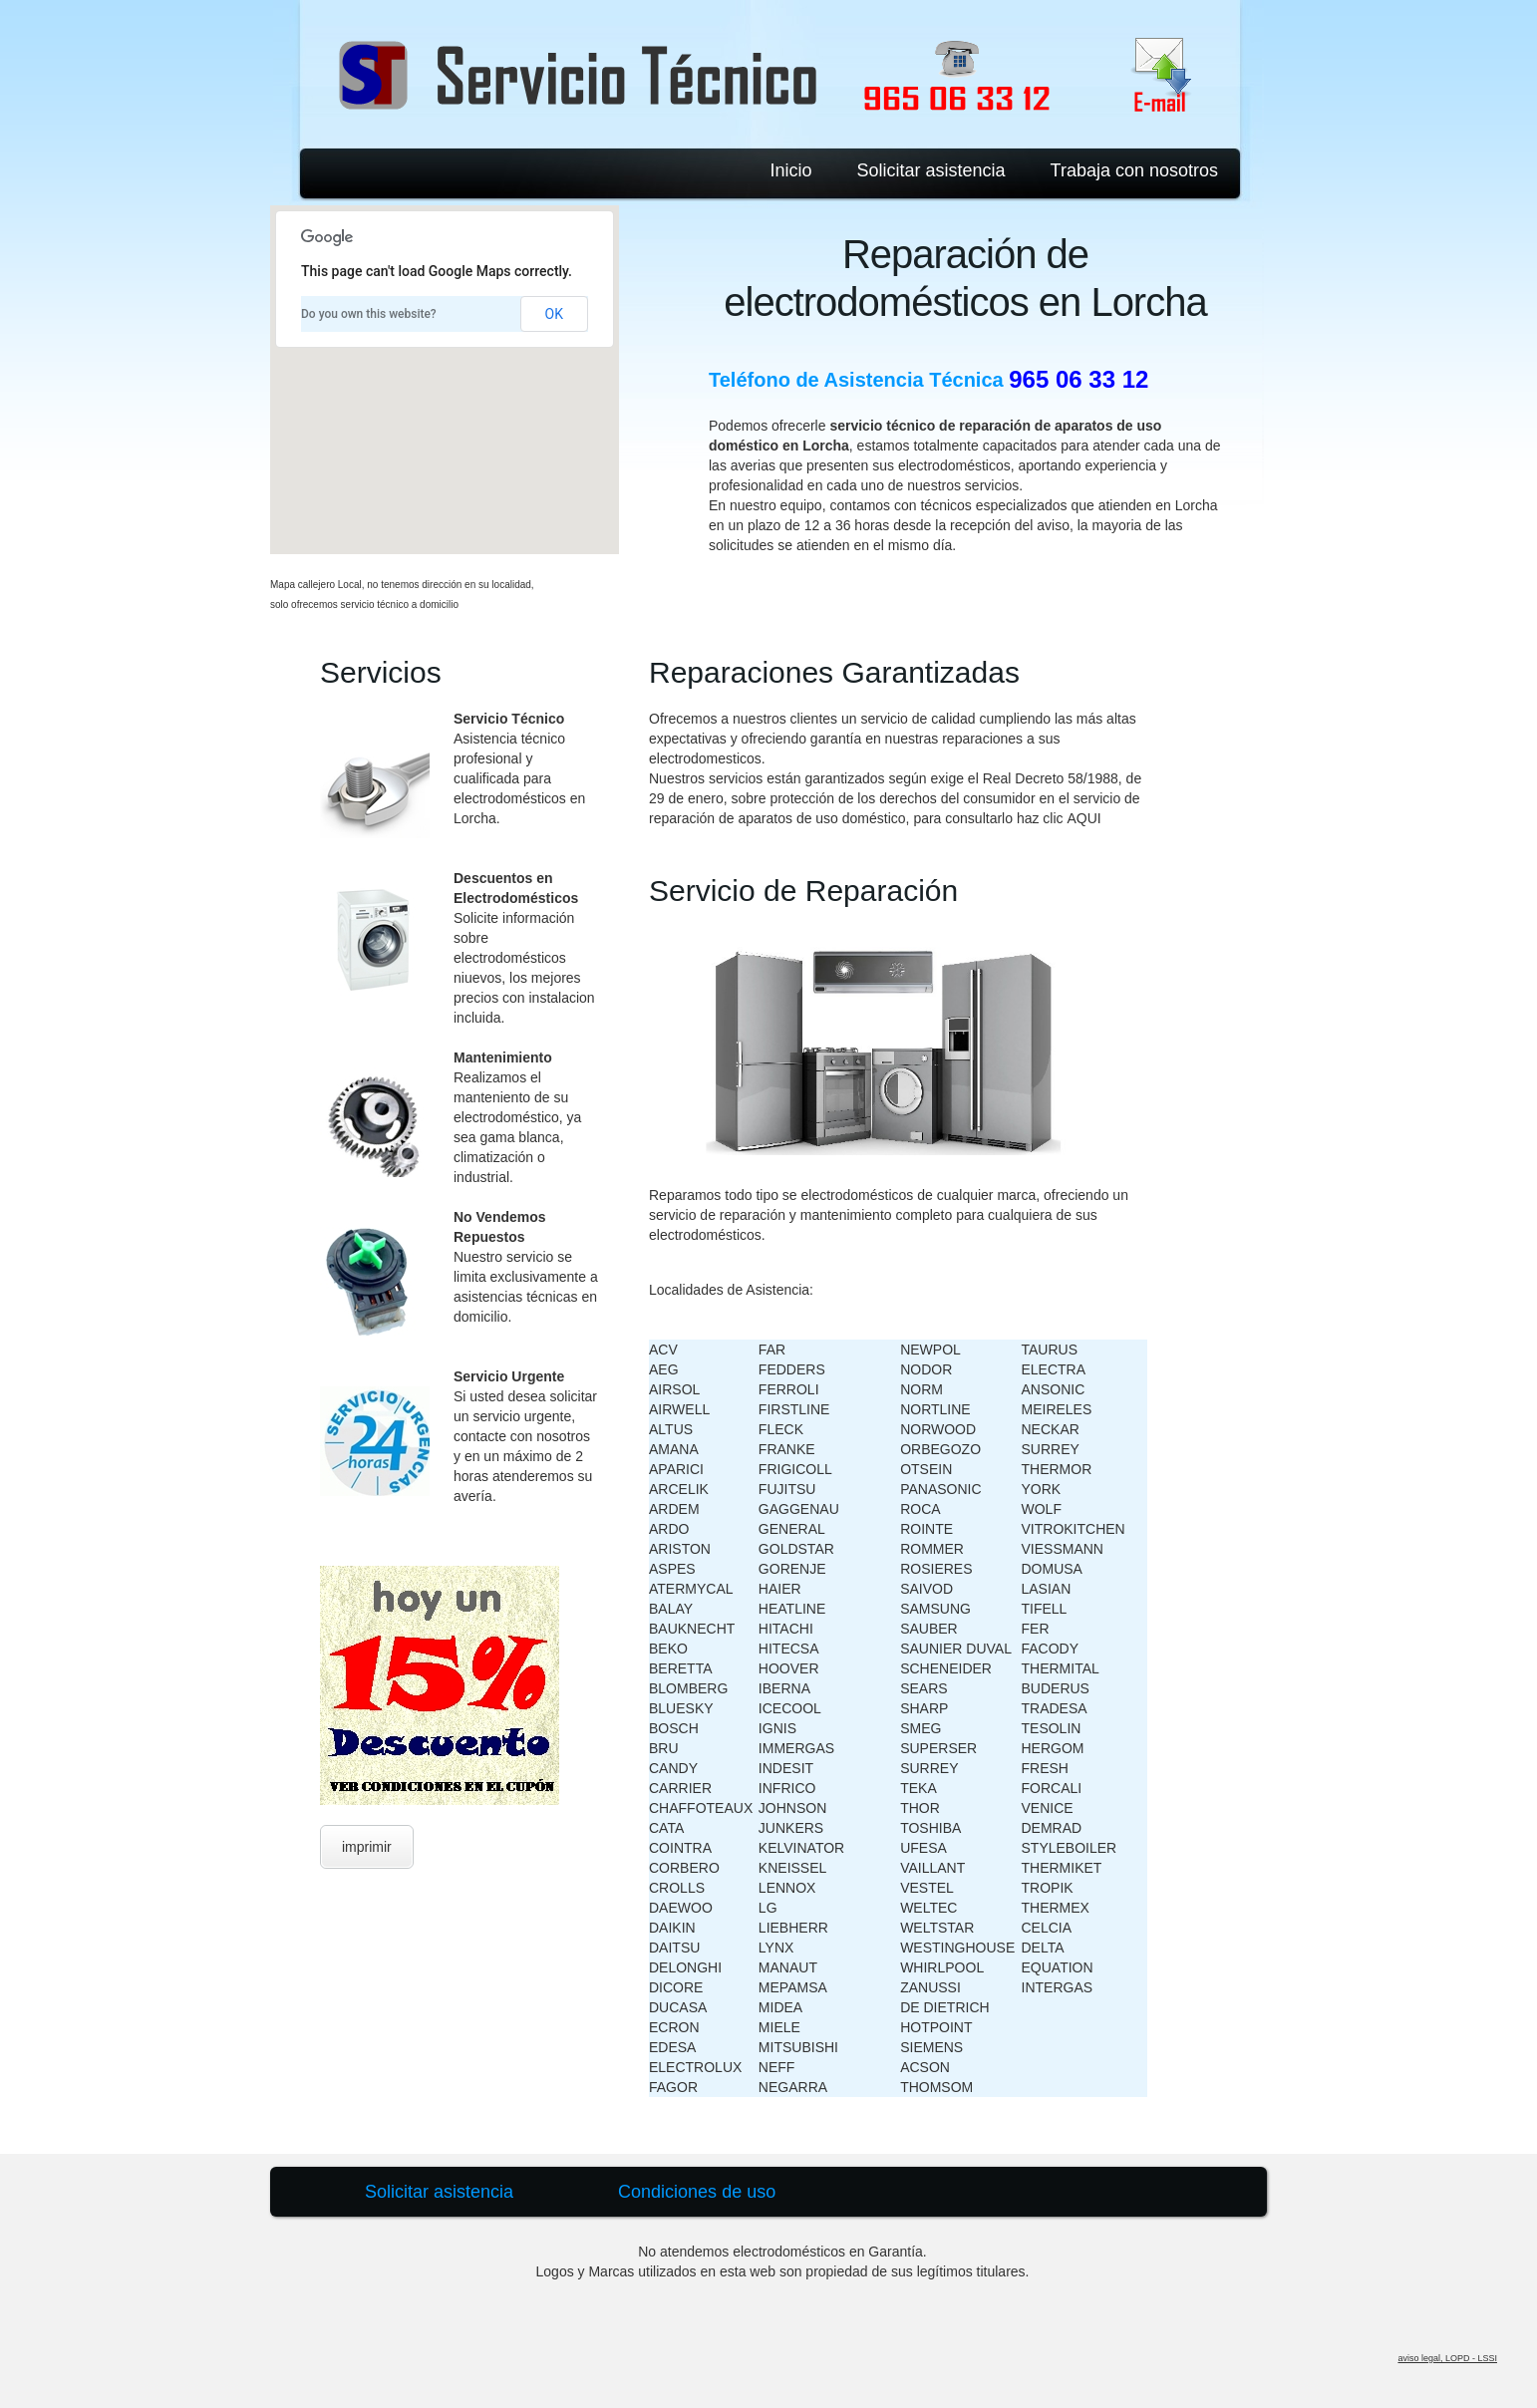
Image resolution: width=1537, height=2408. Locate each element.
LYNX (776, 1948)
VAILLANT (932, 1868)
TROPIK (1048, 1888)
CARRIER (680, 1788)
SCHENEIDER (946, 1668)
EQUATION (1057, 1967)
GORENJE (792, 1569)
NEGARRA (793, 2087)
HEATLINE (792, 1609)
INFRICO (787, 1788)
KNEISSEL (792, 1868)
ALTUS (671, 1429)
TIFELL (1045, 1609)
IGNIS (777, 1728)
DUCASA (678, 2007)
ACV (663, 1349)
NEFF (777, 2067)
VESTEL (927, 1888)
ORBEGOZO (940, 1449)
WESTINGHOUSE (957, 1948)
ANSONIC (1053, 1389)
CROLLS (677, 1888)
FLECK (781, 1429)
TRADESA (1054, 1708)
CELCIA (1047, 1928)
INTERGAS (1057, 1987)
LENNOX (787, 1888)
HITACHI (786, 1629)
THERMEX (1055, 1908)
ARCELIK (679, 1489)
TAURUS (1050, 1349)
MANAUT (788, 1967)
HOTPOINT (936, 2027)
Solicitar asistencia (931, 170)
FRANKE (787, 1449)
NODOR (926, 1369)
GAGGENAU (799, 1509)
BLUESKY (681, 1708)
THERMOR (1057, 1469)
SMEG (920, 1728)
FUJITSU (787, 1489)
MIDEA (780, 2007)
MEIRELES (1057, 1409)
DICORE (676, 1987)
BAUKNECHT (692, 1629)
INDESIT (786, 1768)
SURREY (929, 1768)
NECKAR (1050, 1429)
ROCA (920, 1509)
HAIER (780, 1589)
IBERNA (784, 1688)
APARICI (676, 1469)
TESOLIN (1051, 1728)
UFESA (923, 1848)
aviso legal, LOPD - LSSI (1447, 2358)
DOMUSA (1052, 1569)
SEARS (923, 1688)
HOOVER (789, 1668)
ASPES (672, 1569)
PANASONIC (940, 1489)
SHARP (924, 1708)
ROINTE (926, 1529)
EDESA (672, 2047)
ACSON (925, 2067)
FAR (772, 1349)
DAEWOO (681, 1908)
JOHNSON (792, 1808)
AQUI (1083, 818)
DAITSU (674, 1948)
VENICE (1048, 1808)
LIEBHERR (793, 1928)
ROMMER (932, 1549)
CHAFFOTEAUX (701, 1808)
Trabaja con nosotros (1134, 170)
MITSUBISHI (798, 2047)
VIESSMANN (1062, 1549)
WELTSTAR (937, 1928)
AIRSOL (674, 1389)
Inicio (790, 170)
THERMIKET (1062, 1868)
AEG (664, 1369)
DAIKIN (672, 1928)
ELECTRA (1054, 1369)
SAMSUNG (935, 1609)
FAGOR (673, 2087)
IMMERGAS (796, 1748)
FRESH (1045, 1768)
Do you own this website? (369, 314)
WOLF (1042, 1509)
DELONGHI (685, 1967)
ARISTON (680, 1549)
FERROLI (789, 1389)
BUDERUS (1055, 1688)
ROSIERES (936, 1569)
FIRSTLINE (794, 1409)
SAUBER (929, 1629)
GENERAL (792, 1529)
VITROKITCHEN (1073, 1529)
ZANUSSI (930, 1987)
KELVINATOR (801, 1848)
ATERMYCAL (691, 1589)
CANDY (673, 1768)
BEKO (668, 1648)
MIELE (779, 2027)
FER (1036, 1629)
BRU (664, 1748)
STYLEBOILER (1069, 1848)
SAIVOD (926, 1589)
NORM (921, 1389)
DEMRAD (1052, 1828)
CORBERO (684, 1868)
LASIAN (1047, 1589)
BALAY (671, 1609)
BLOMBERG (688, 1688)
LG (768, 1908)
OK (554, 314)
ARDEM (674, 1509)
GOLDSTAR (796, 1549)
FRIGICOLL (795, 1469)
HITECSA (789, 1648)
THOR (920, 1808)
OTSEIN (926, 1469)
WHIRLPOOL (942, 1967)
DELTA (1043, 1948)
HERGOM (1053, 1748)
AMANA (674, 1449)
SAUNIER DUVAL (956, 1648)
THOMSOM (936, 2087)
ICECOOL (790, 1708)
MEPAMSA (793, 1987)
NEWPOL (930, 1349)
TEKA (918, 1788)
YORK (1042, 1489)
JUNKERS (791, 1828)
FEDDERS (792, 1369)
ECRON (674, 2027)
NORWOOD (938, 1429)
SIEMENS (931, 2047)
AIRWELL (679, 1409)
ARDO (669, 1529)
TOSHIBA (930, 1828)
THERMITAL (1060, 1668)
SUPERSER (938, 1748)
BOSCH (674, 1728)
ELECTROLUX (695, 2067)
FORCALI (1052, 1788)
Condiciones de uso (696, 2192)
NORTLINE (935, 1409)
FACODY (1050, 1648)
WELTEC (928, 1908)
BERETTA (681, 1668)
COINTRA (680, 1848)
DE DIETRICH (944, 2007)
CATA (666, 1828)
